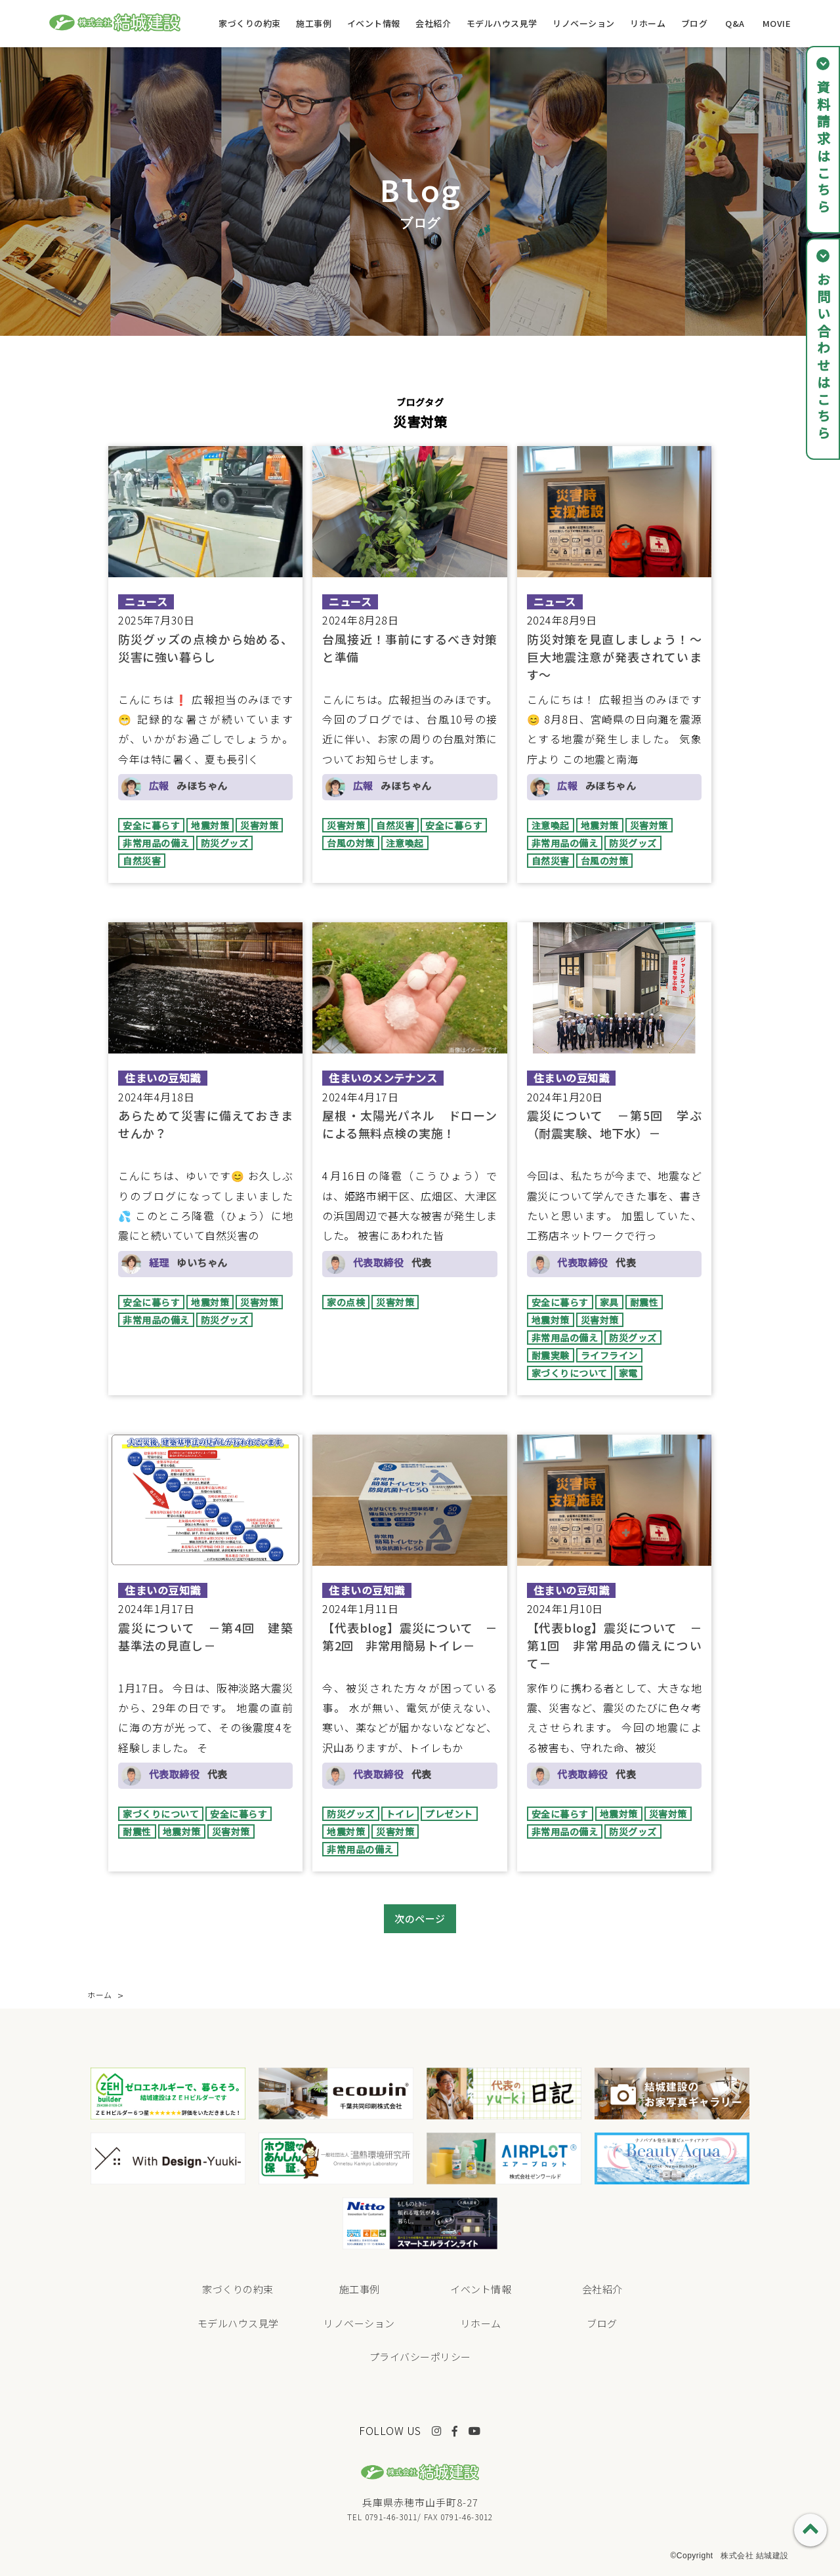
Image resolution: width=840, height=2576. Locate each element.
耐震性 (644, 1302)
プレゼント (449, 1813)
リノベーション (584, 23)
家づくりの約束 (250, 23)
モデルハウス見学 (502, 23)
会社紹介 (433, 23)
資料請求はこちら (823, 148)
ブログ (694, 23)
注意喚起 (405, 842)
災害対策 (259, 825)
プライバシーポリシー (420, 2356)
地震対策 (210, 825)
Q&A (735, 23)
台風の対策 (351, 842)
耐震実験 (551, 1355)
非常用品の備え (156, 842)
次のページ (420, 1918)
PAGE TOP (810, 2530)
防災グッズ (225, 842)
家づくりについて (570, 1373)
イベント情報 (373, 23)
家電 (628, 1373)
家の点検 (346, 1302)
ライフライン (609, 1355)
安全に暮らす (151, 825)
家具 (609, 1302)
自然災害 (142, 860)
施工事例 (313, 23)
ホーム (99, 1994)
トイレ (400, 1813)
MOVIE (777, 23)
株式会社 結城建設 (755, 2555)
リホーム (647, 23)
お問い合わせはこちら (823, 357)
